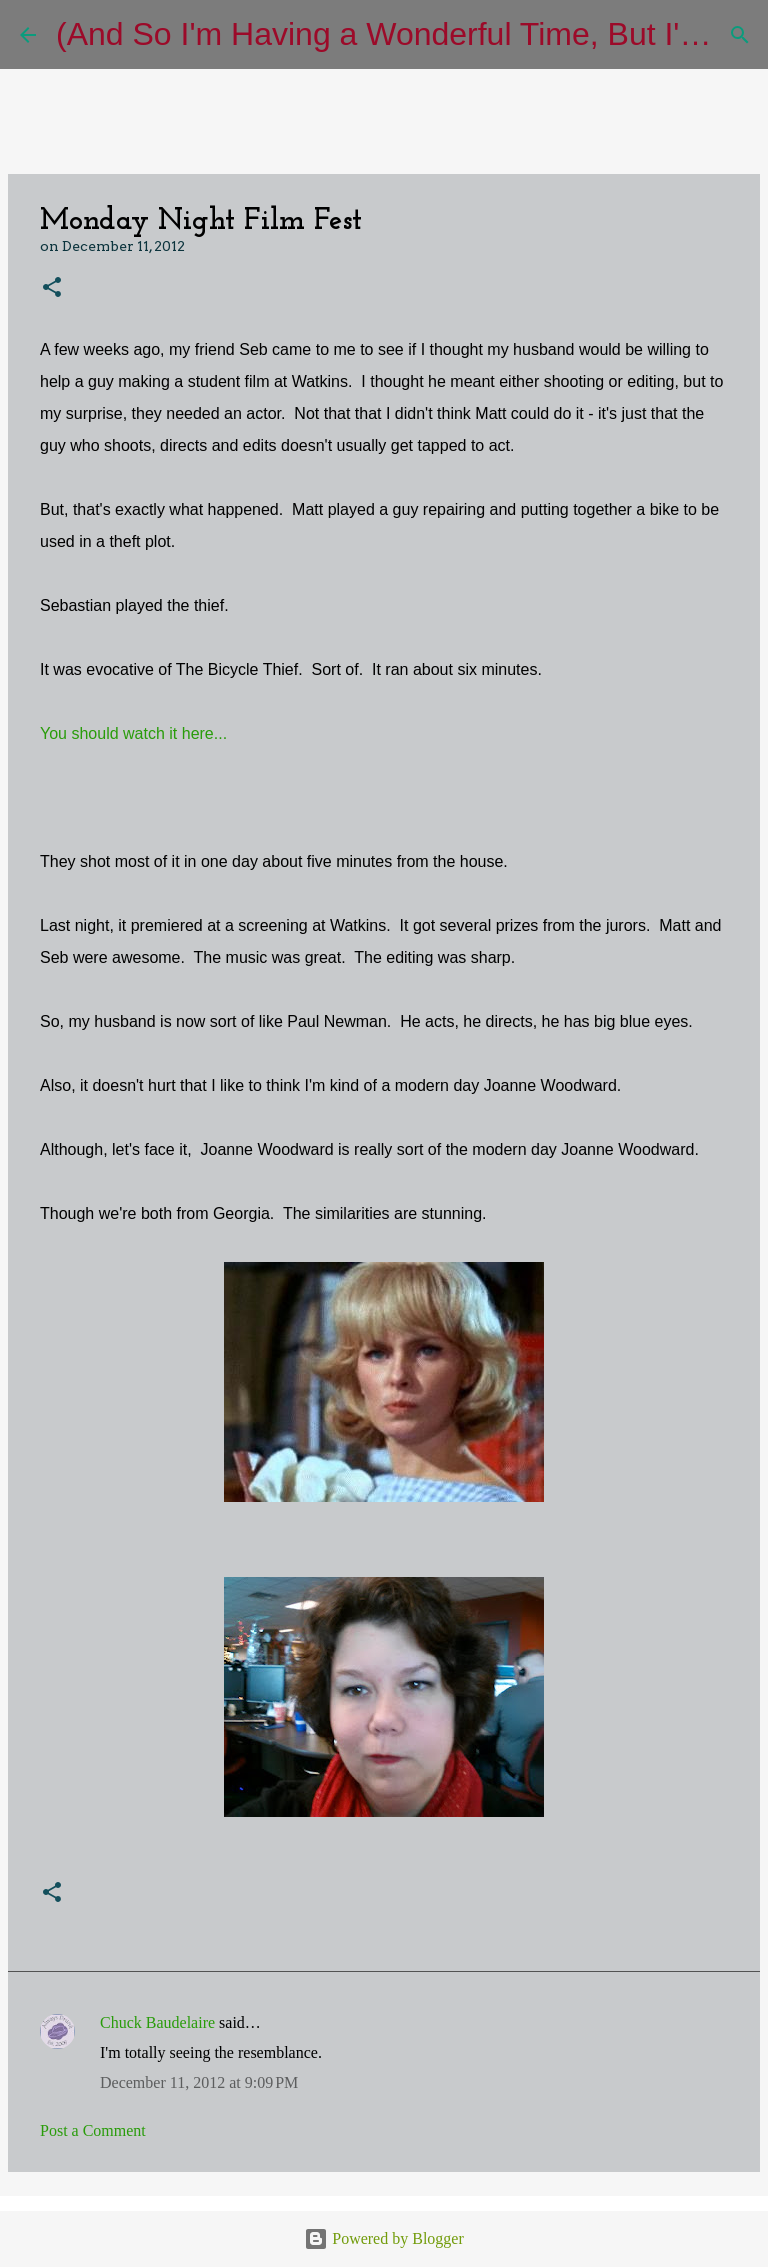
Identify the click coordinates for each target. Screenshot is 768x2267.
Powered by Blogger (384, 2238)
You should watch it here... (133, 733)
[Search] (740, 35)
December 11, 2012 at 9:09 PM (199, 2082)
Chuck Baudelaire (157, 2022)
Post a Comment (93, 2130)
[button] (52, 288)
